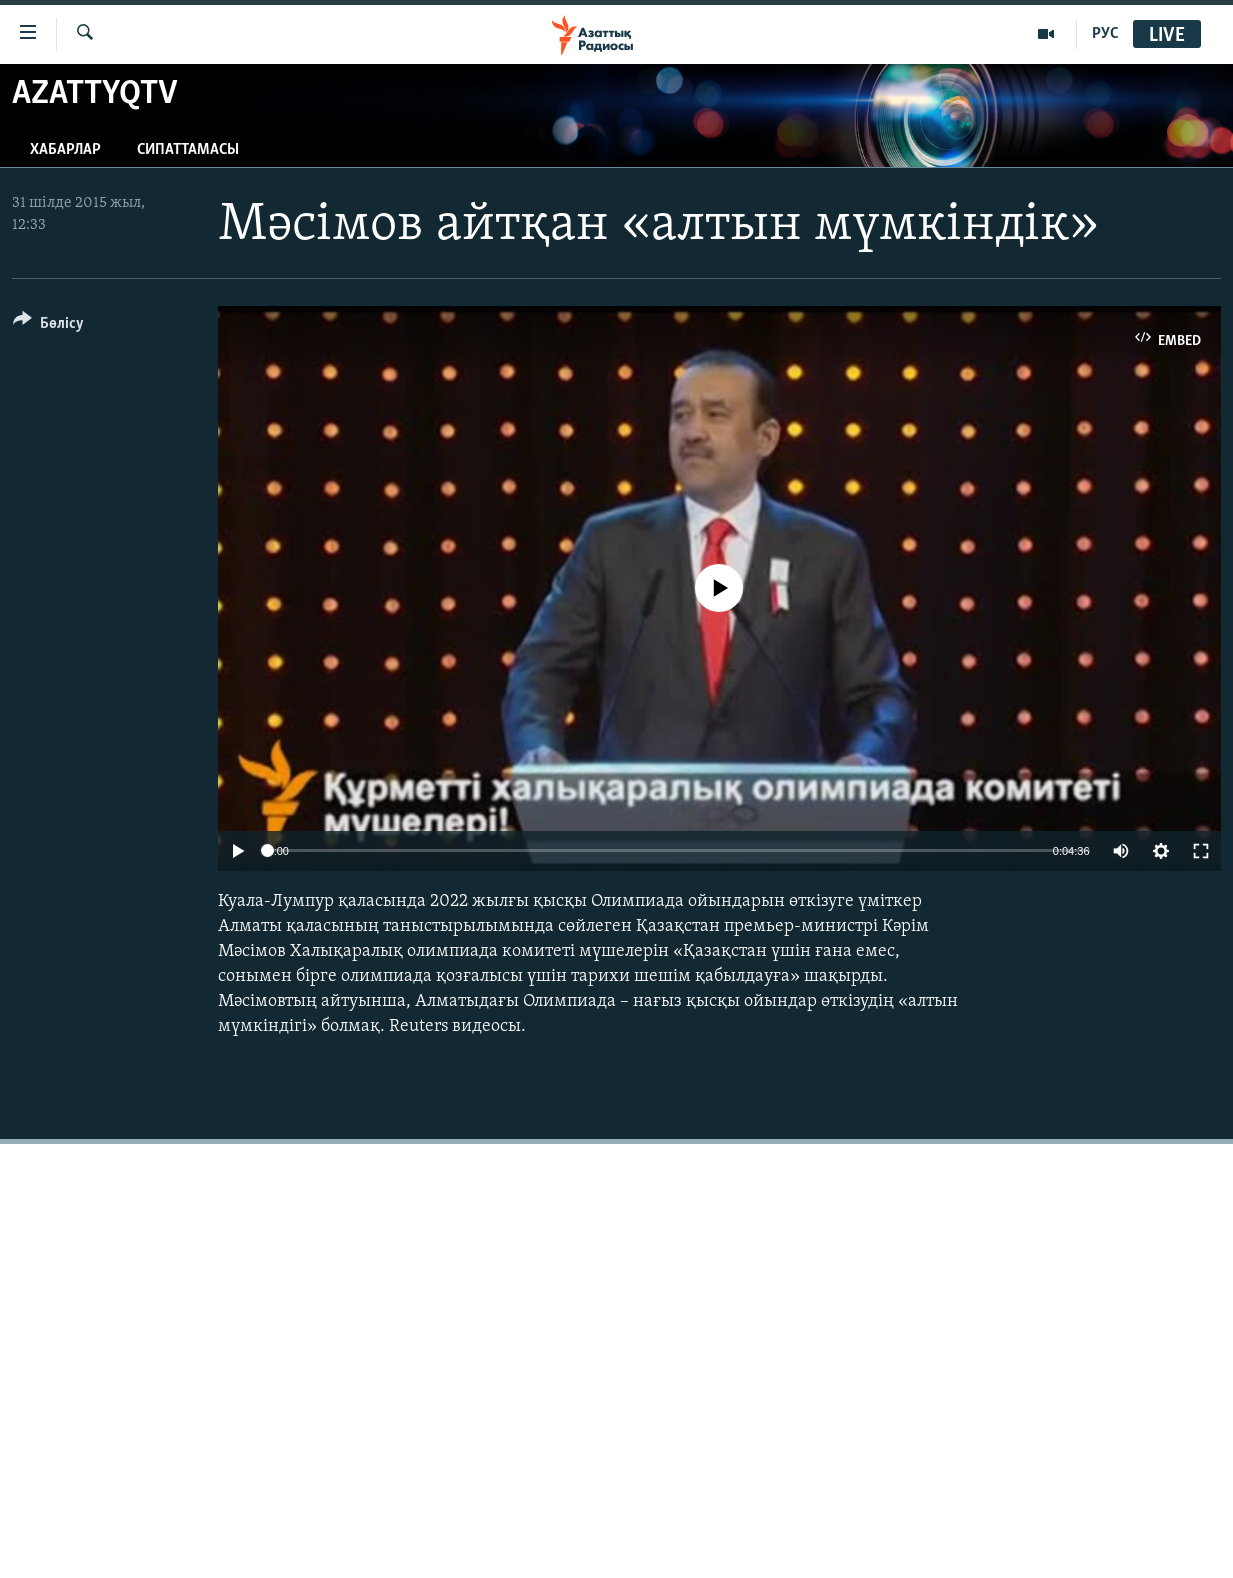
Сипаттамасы (188, 150)
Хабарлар (65, 150)
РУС (1105, 34)
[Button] (48, 326)
